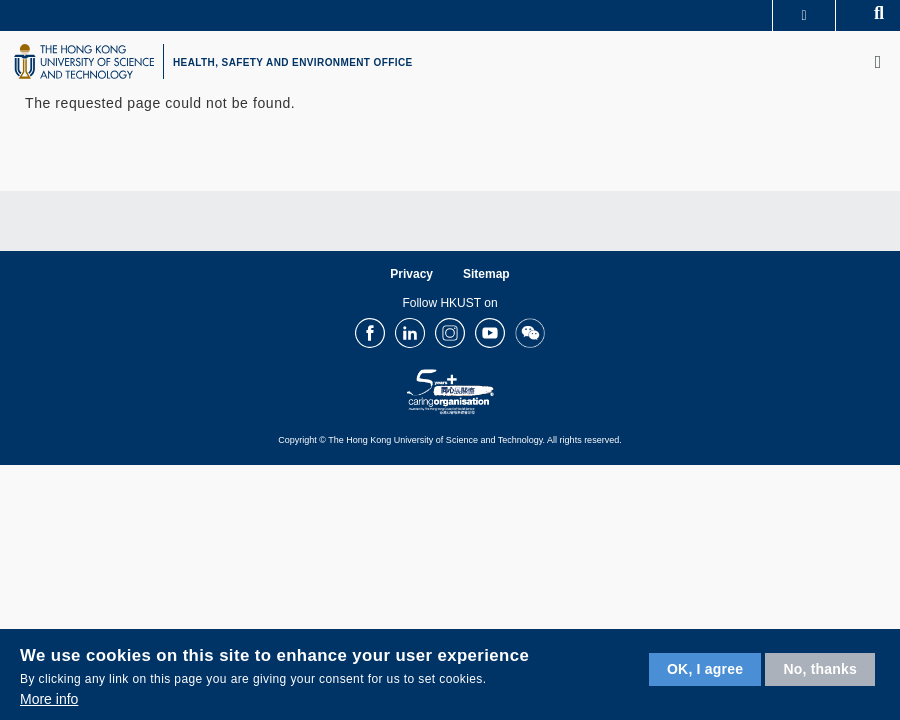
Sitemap (486, 274)
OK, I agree (705, 669)
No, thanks (820, 669)
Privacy (411, 274)
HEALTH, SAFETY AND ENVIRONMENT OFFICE (293, 62)
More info (49, 699)
